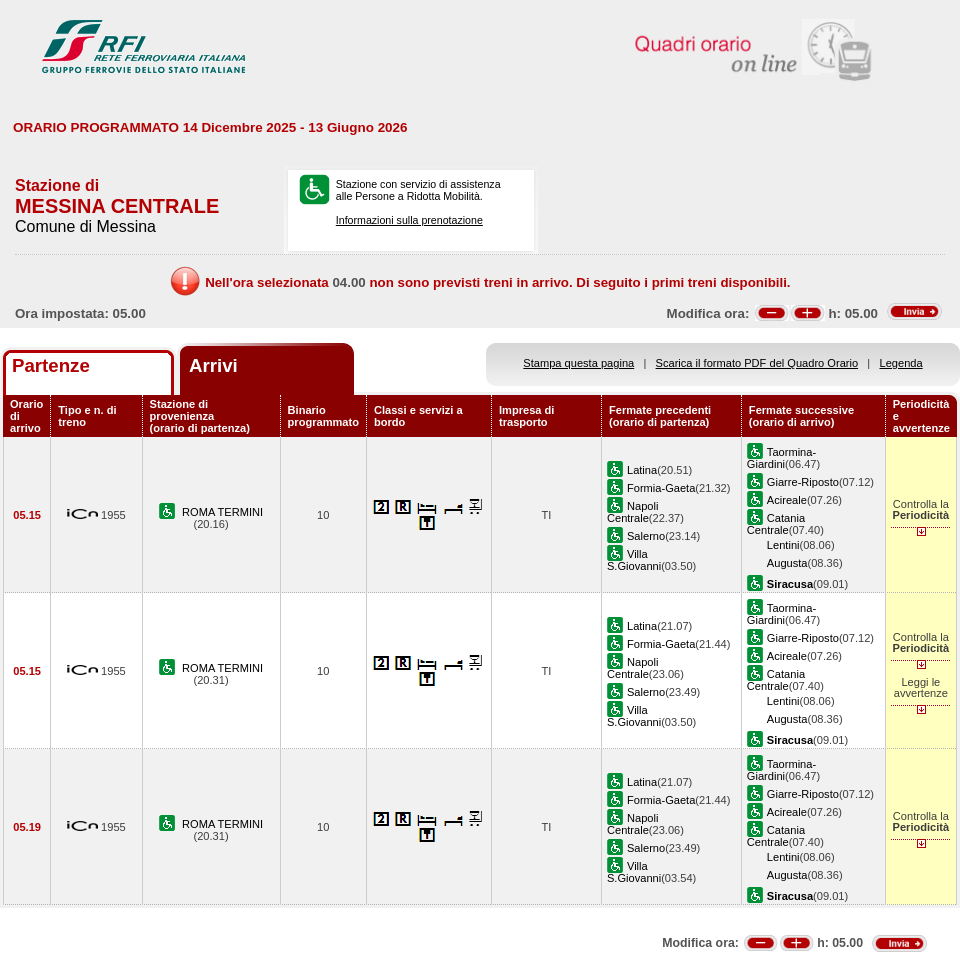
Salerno (646, 536)
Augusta (787, 563)
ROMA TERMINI (222, 512)
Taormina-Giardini (781, 458)
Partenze (51, 365)
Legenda (901, 363)
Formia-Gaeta (661, 488)
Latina (642, 470)
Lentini (783, 545)
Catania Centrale (776, 524)
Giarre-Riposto (803, 482)
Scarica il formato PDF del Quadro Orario (757, 363)
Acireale (787, 500)
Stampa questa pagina (578, 363)
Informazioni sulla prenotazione (409, 220)
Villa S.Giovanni (634, 560)
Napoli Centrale (632, 512)
